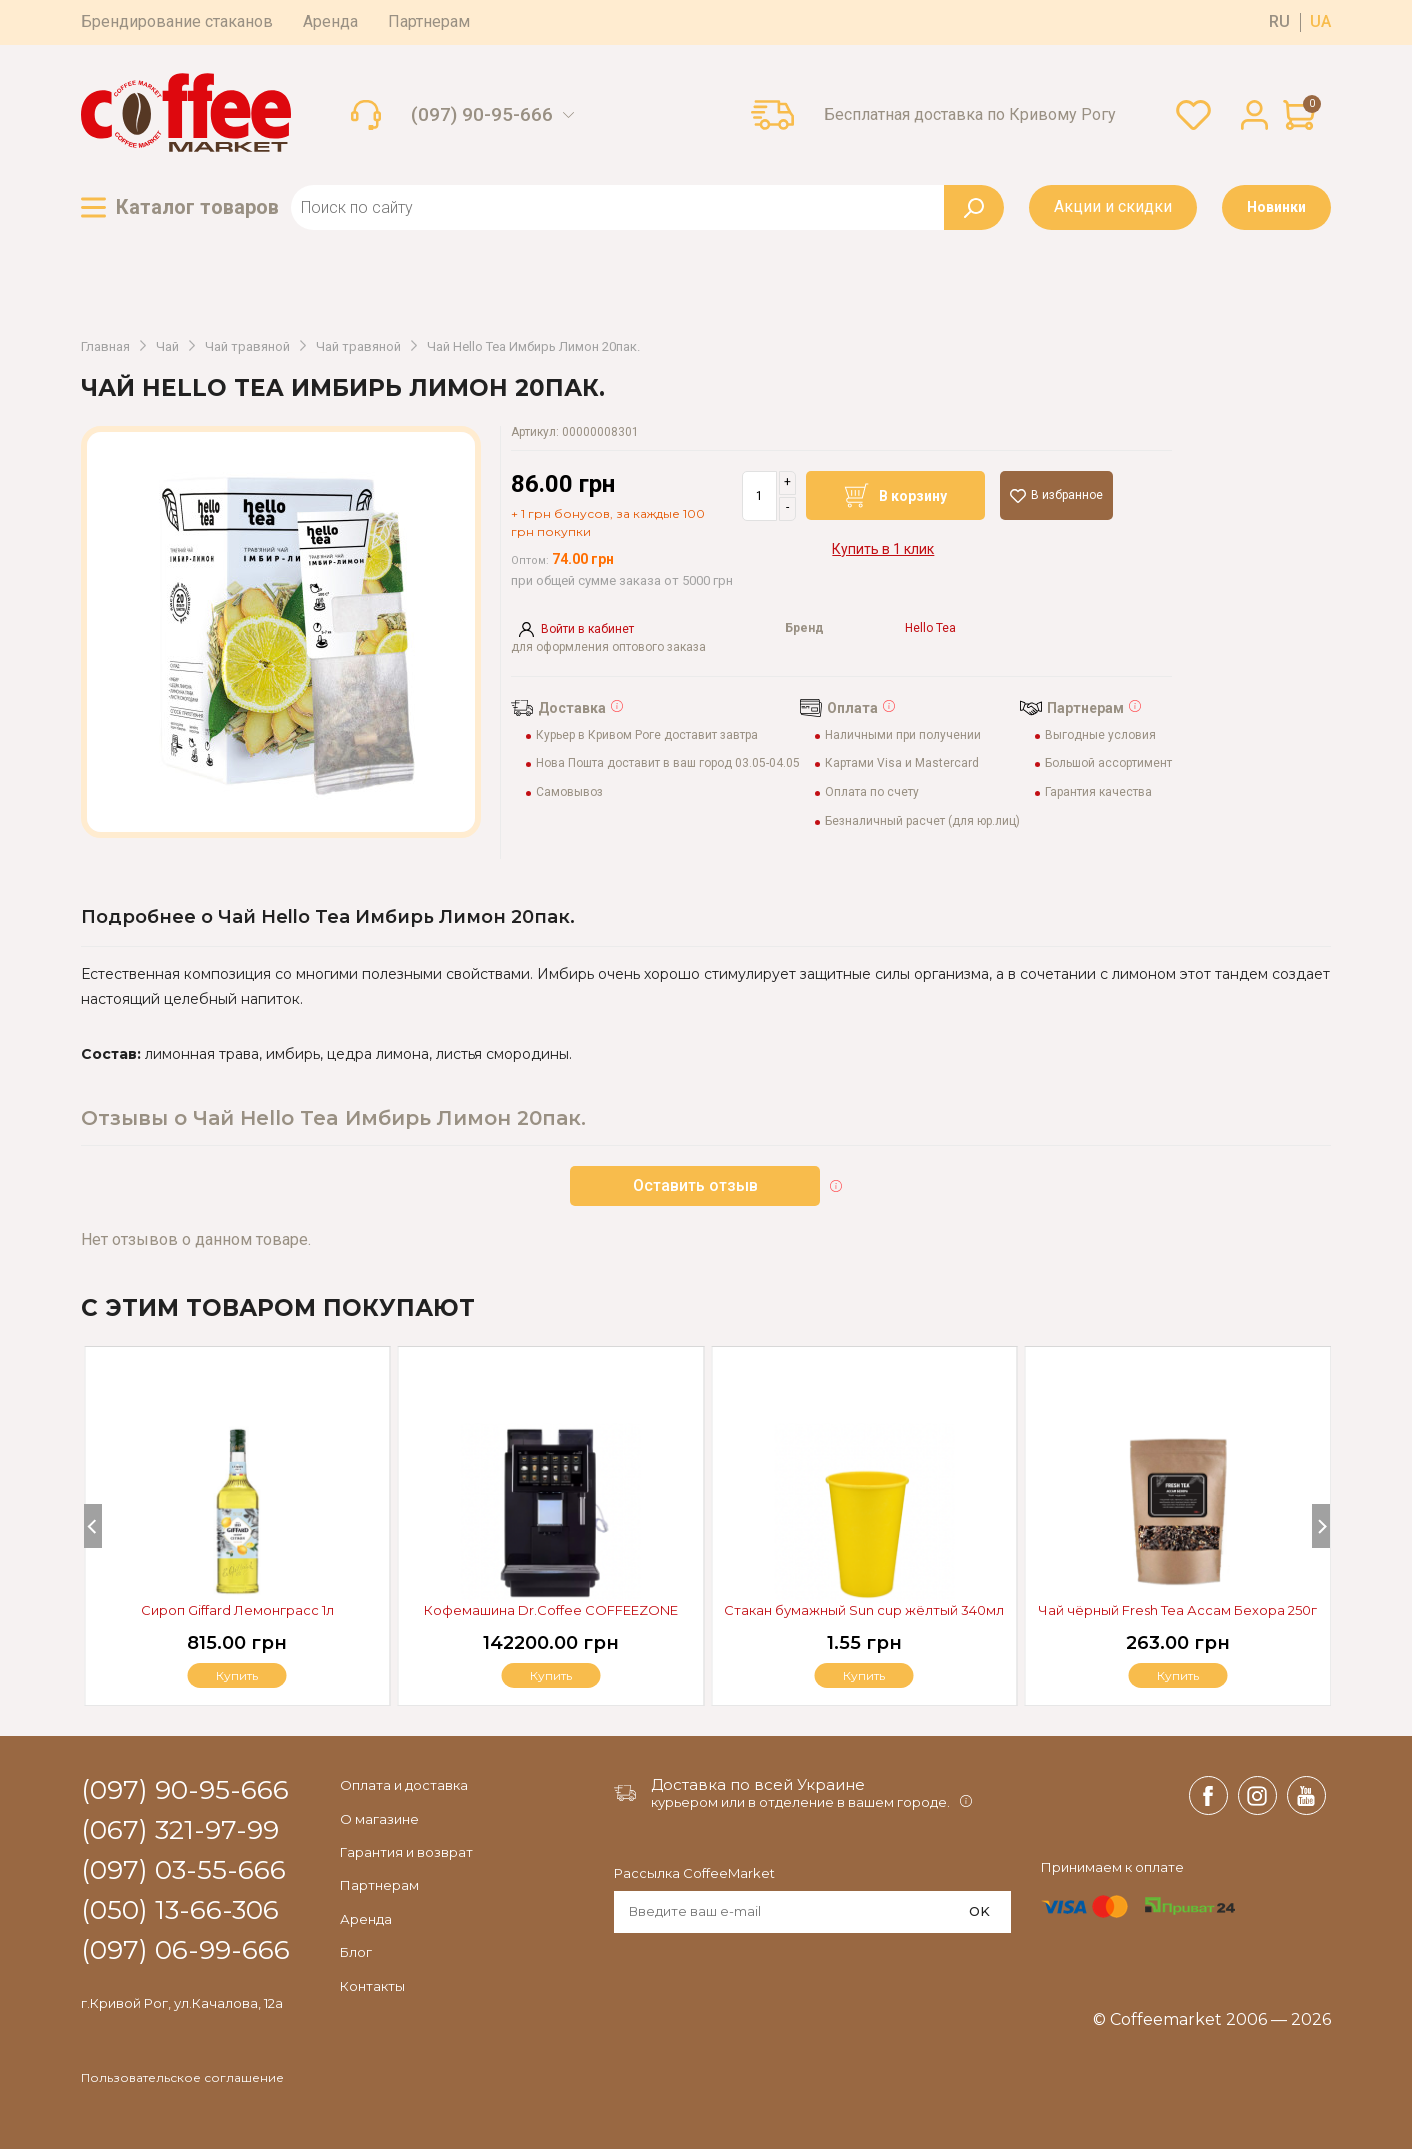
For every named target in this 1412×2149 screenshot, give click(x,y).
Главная (105, 347)
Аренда (330, 21)
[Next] (1321, 1526)
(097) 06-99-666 (185, 1951)
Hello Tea (930, 628)
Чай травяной (247, 347)
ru (1279, 22)
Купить (1178, 1675)
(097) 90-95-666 (482, 115)
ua (1320, 22)
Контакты (372, 1986)
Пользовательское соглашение (182, 2078)
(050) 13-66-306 (180, 1911)
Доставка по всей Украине (758, 1784)
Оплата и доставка (404, 1785)
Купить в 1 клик (883, 549)
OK (979, 1911)
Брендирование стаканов (177, 21)
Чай (167, 347)
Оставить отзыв (695, 1185)
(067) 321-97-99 (180, 1831)
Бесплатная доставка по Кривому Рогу (970, 115)
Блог (356, 1952)
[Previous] (93, 1526)
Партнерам (429, 21)
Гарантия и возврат (406, 1852)
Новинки (1276, 207)
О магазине (379, 1819)
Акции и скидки (1113, 206)
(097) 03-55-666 (183, 1871)
